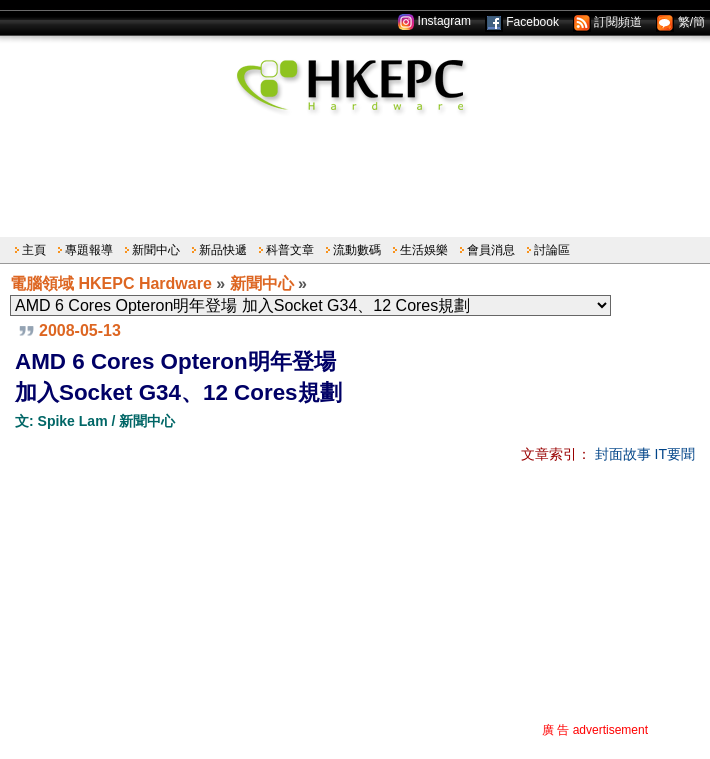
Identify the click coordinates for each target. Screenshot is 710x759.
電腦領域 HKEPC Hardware (111, 283)
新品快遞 (223, 250)
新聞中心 (156, 250)
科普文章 (290, 250)
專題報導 (89, 250)
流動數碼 (357, 250)
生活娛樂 (424, 250)
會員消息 (491, 250)
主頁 (34, 250)
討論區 (552, 250)
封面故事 (623, 454)
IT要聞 (675, 454)
